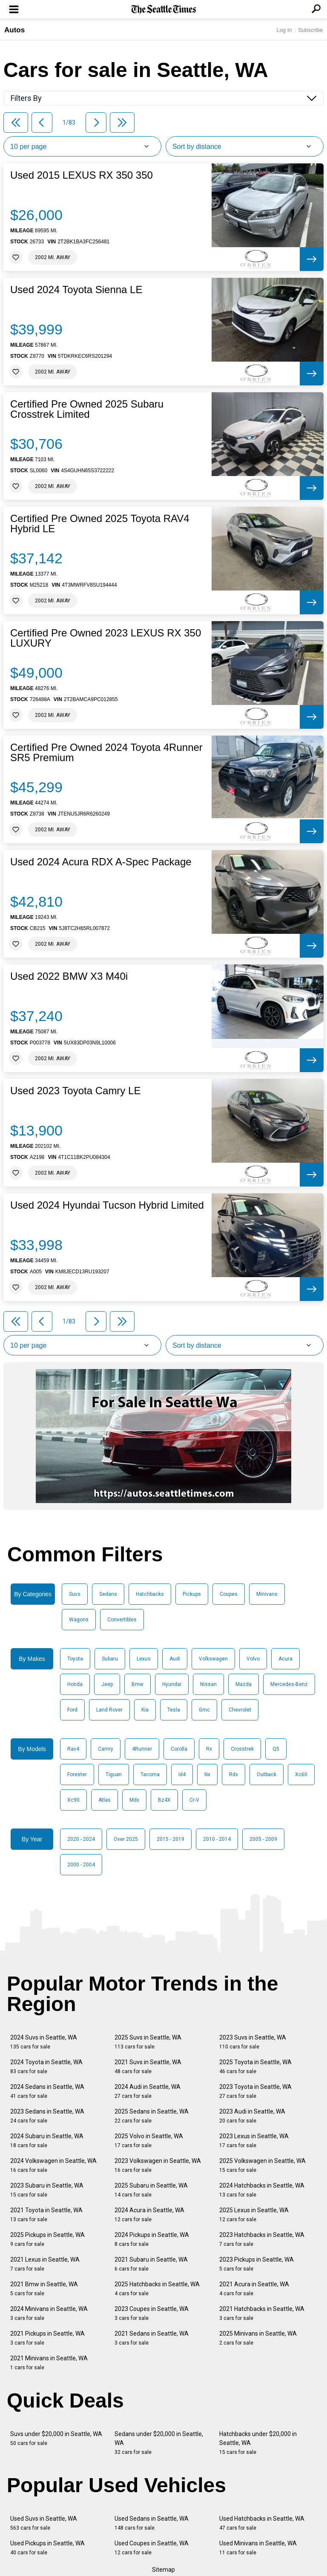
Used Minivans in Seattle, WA (258, 2548)
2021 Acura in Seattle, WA (254, 2288)
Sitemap (163, 2569)
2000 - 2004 (81, 1865)
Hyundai (171, 1684)
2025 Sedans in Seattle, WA (152, 2116)
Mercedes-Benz (289, 1684)
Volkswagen (213, 1659)
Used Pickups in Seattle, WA (47, 2548)
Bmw (137, 1684)
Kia (145, 1710)
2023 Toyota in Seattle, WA (255, 2091)
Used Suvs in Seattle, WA (43, 2523)
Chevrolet (240, 1710)
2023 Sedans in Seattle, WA (47, 2116)
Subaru (110, 1659)
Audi (174, 1659)
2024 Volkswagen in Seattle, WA (53, 2165)
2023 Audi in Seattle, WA (252, 2116)
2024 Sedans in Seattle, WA (47, 2091)
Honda (75, 1684)
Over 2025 (126, 1839)
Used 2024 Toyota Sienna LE (76, 290)
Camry (105, 1749)
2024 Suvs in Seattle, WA (43, 2042)
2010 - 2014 (217, 1839)
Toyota (75, 1659)
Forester (77, 1774)
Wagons (79, 1620)
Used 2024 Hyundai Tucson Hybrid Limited (107, 1205)
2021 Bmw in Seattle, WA (44, 2288)
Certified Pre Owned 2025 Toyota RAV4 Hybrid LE (99, 523)
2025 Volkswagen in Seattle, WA (262, 2165)
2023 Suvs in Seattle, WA (252, 2042)
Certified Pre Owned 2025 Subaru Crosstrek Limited (87, 409)
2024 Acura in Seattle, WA (149, 2214)
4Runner (142, 1749)
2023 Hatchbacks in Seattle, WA (261, 2239)
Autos (14, 30)
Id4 (182, 1774)
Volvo (253, 1659)
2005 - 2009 (263, 1839)
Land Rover (109, 1710)
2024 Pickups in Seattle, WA (152, 2239)
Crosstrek (242, 1749)
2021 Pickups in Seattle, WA (47, 2338)
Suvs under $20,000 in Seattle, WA (56, 2438)
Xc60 (301, 1774)
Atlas (104, 1800)
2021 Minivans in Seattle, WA (49, 2363)
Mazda (243, 1684)
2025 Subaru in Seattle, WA (151, 2190)
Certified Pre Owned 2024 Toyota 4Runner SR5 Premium (106, 752)
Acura (285, 1659)
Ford (72, 1710)
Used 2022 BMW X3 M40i (69, 976)
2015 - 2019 (170, 1839)
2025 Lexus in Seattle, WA (254, 2214)
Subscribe (310, 30)
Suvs (74, 1594)
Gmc (204, 1710)
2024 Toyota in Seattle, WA (46, 2066)
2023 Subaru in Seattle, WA (46, 2190)
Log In (284, 30)
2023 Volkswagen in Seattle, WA (158, 2165)
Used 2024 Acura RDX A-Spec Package (101, 862)
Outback (266, 1774)
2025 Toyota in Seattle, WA (255, 2066)
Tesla (173, 1710)
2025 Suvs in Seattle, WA (148, 2042)
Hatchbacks (150, 1594)
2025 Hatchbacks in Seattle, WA (157, 2288)
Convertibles (122, 1620)
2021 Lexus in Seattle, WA (45, 2264)
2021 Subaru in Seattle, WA (151, 2264)
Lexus (144, 1659)
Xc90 (73, 1800)
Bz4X (164, 1800)
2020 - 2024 (81, 1839)
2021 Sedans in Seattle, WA (152, 2338)
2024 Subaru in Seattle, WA (46, 2140)
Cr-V (194, 1800)
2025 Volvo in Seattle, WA (149, 2140)
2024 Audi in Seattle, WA (148, 2091)
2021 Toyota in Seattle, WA (46, 2214)
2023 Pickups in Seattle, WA (256, 2264)
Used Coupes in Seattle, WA (152, 2548)
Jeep (107, 1684)
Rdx (233, 1774)
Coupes (229, 1594)
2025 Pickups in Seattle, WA (47, 2239)
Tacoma (150, 1774)
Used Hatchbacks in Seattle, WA (261, 2523)
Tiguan (114, 1774)
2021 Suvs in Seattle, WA (148, 2066)
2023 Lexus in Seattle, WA (254, 2140)
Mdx (134, 1800)
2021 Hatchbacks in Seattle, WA (261, 2313)
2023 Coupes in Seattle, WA (152, 2313)
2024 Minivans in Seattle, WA (49, 2313)
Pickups (192, 1594)
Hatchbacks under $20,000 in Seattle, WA (258, 2443)
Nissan (208, 1684)
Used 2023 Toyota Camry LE (75, 1091)
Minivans (267, 1594)
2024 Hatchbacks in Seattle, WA (261, 2190)
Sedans (108, 1594)
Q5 (275, 1749)
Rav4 (73, 1749)
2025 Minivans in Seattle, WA (258, 2338)
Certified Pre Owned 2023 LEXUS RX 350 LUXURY (105, 638)
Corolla (179, 1749)
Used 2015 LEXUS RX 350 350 (81, 175)
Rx (209, 1749)
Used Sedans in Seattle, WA (152, 2523)
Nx (207, 1774)
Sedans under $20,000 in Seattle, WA (159, 2443)
